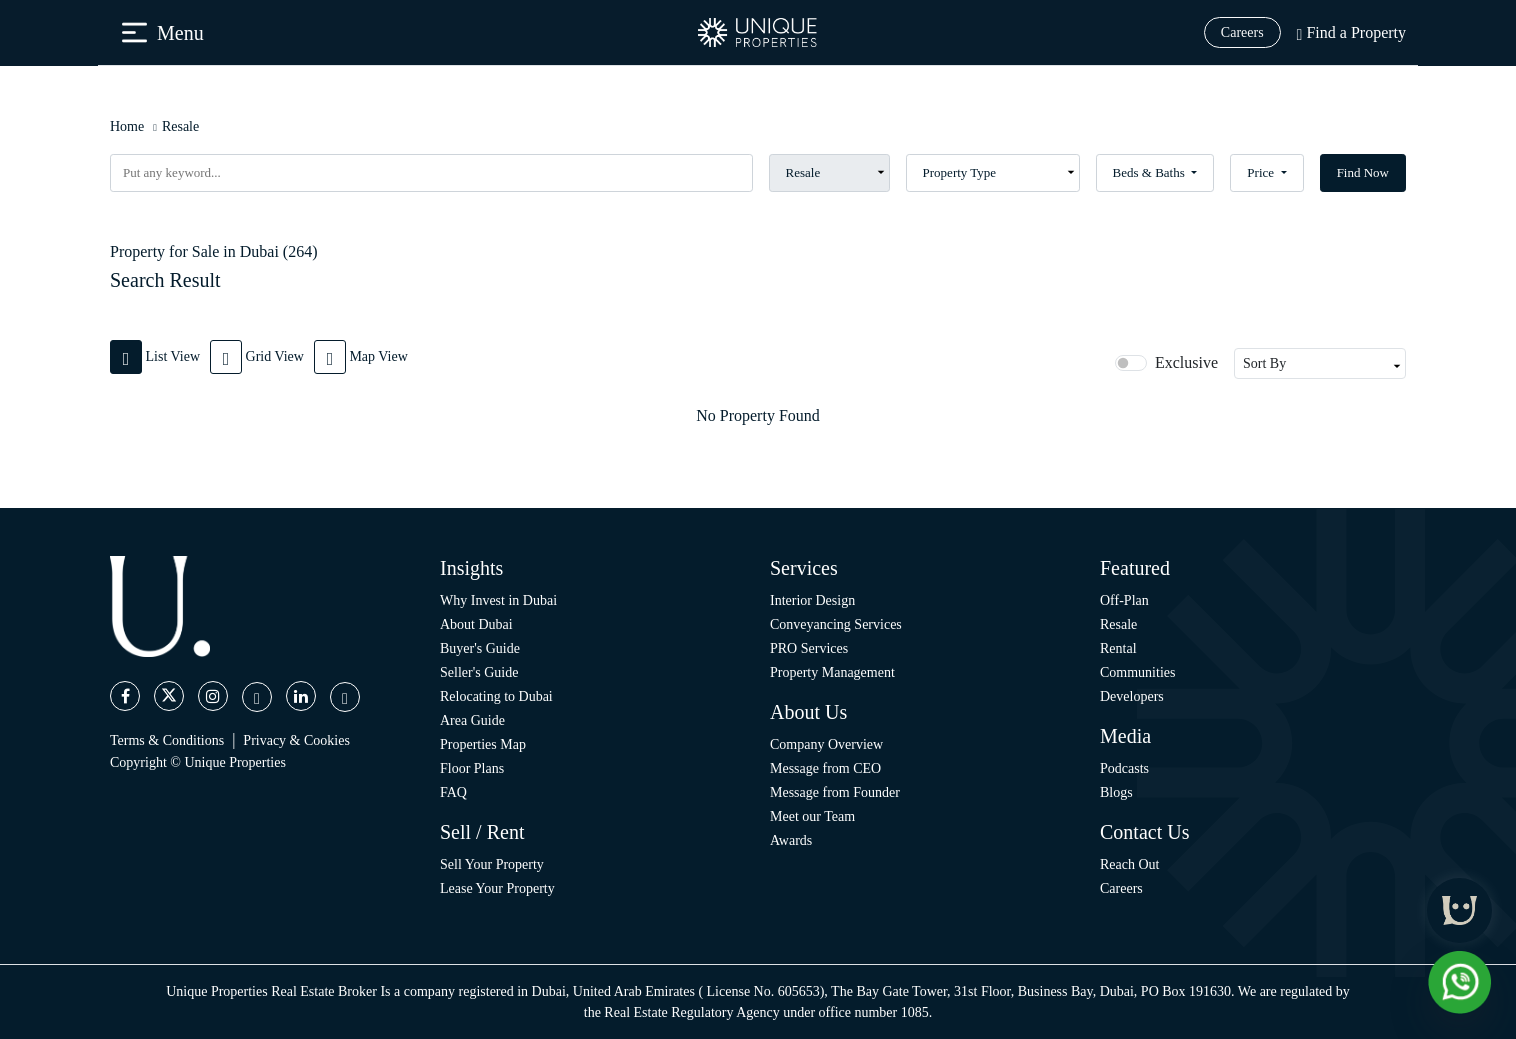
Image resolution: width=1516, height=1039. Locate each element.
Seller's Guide (479, 672)
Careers (1242, 32)
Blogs (1116, 792)
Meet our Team (812, 816)
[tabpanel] (758, 416)
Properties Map (483, 744)
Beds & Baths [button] (1150, 172)
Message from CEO (825, 768)
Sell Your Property (492, 864)
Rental (1118, 648)
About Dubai (476, 624)
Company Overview (826, 744)
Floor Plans (472, 768)
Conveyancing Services (836, 624)
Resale (180, 126)
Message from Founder (835, 792)
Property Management (832, 672)
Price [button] (1262, 172)
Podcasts (1124, 768)
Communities (1137, 672)
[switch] (1131, 363)
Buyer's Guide (480, 648)
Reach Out (1129, 864)
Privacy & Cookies (296, 740)
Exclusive (1186, 362)
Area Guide (472, 720)
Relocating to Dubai (496, 696)
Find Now (1363, 172)
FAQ (453, 792)
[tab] (160, 356)
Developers (1132, 696)
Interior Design (812, 600)
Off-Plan (1124, 600)
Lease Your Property (497, 888)
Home (127, 126)
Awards (791, 840)
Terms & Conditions (167, 740)
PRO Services (809, 648)
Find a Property (1351, 32)
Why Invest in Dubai (498, 600)
